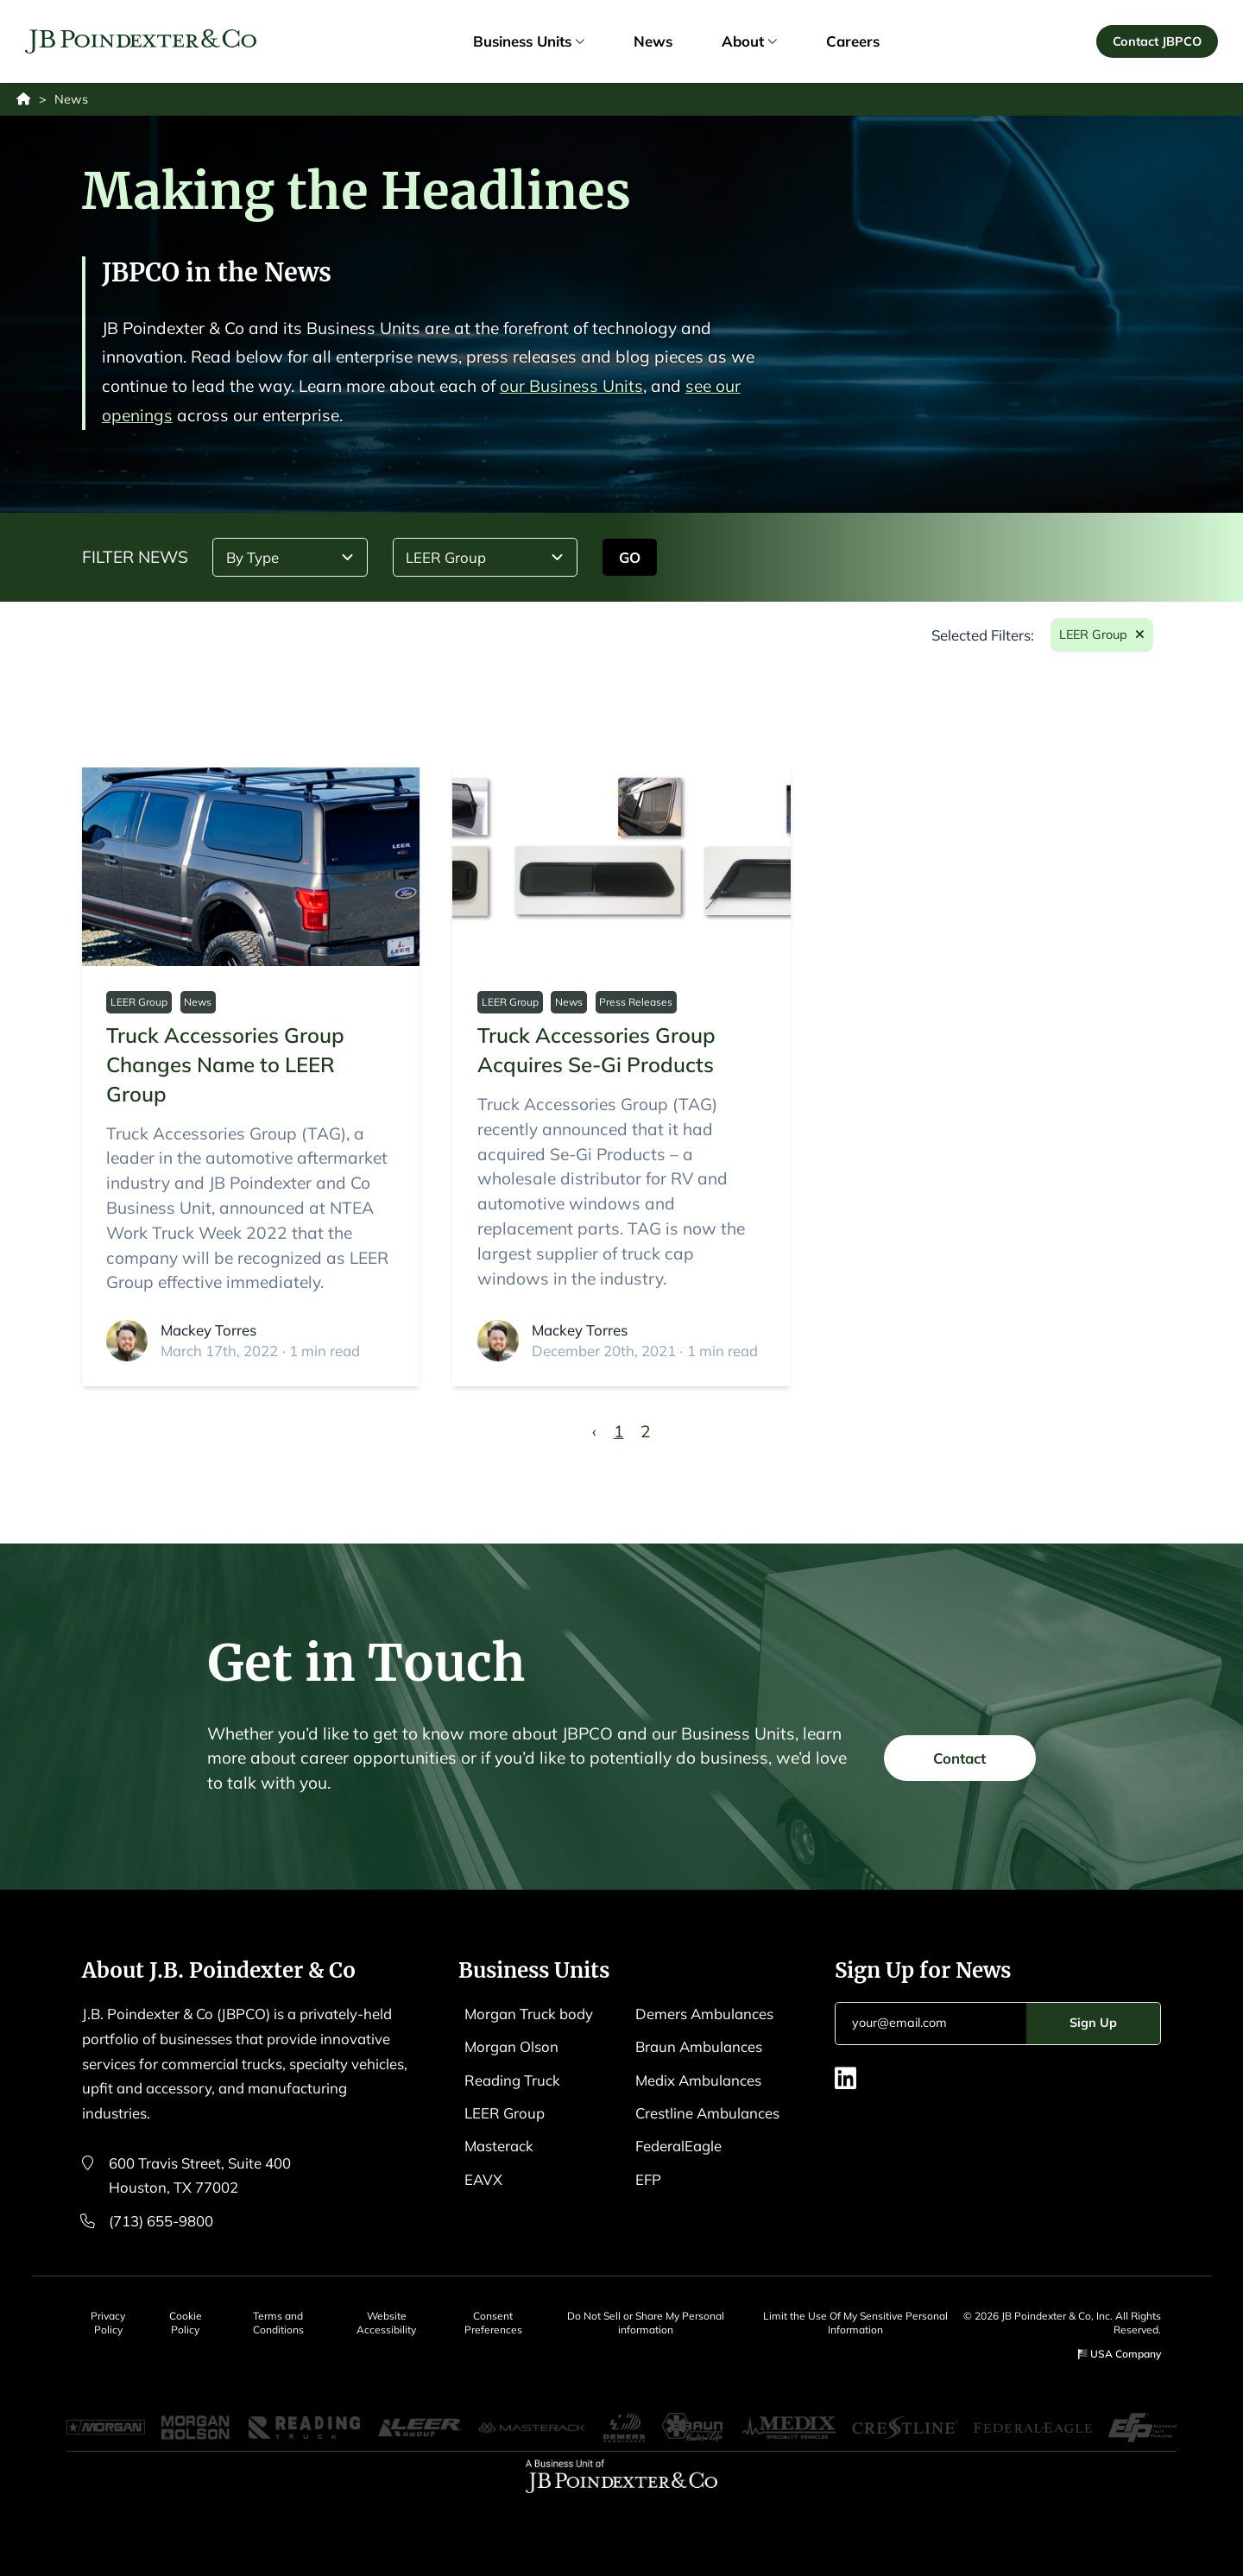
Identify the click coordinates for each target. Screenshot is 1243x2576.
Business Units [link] (528, 41)
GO (629, 557)
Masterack (498, 2146)
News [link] (653, 41)
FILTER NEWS (135, 556)
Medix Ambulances (698, 2080)
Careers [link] (853, 41)
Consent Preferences (493, 2322)
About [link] (749, 41)
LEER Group (138, 1001)
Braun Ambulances (698, 2046)
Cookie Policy (185, 2322)
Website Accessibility (386, 2322)
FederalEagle (678, 2146)
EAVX (483, 2179)
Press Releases (635, 1001)
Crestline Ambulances (707, 2113)
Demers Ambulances (704, 2014)
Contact (959, 1767)
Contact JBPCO (1157, 40)
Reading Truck (512, 2080)
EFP (648, 2179)
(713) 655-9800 (161, 2221)
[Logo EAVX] (140, 41)
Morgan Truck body (528, 2014)
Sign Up (1093, 2022)
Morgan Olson (511, 2046)
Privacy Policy (108, 2322)
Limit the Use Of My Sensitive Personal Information (855, 2322)
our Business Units (571, 386)
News (197, 1001)
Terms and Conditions (278, 2322)
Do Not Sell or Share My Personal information (645, 2322)
